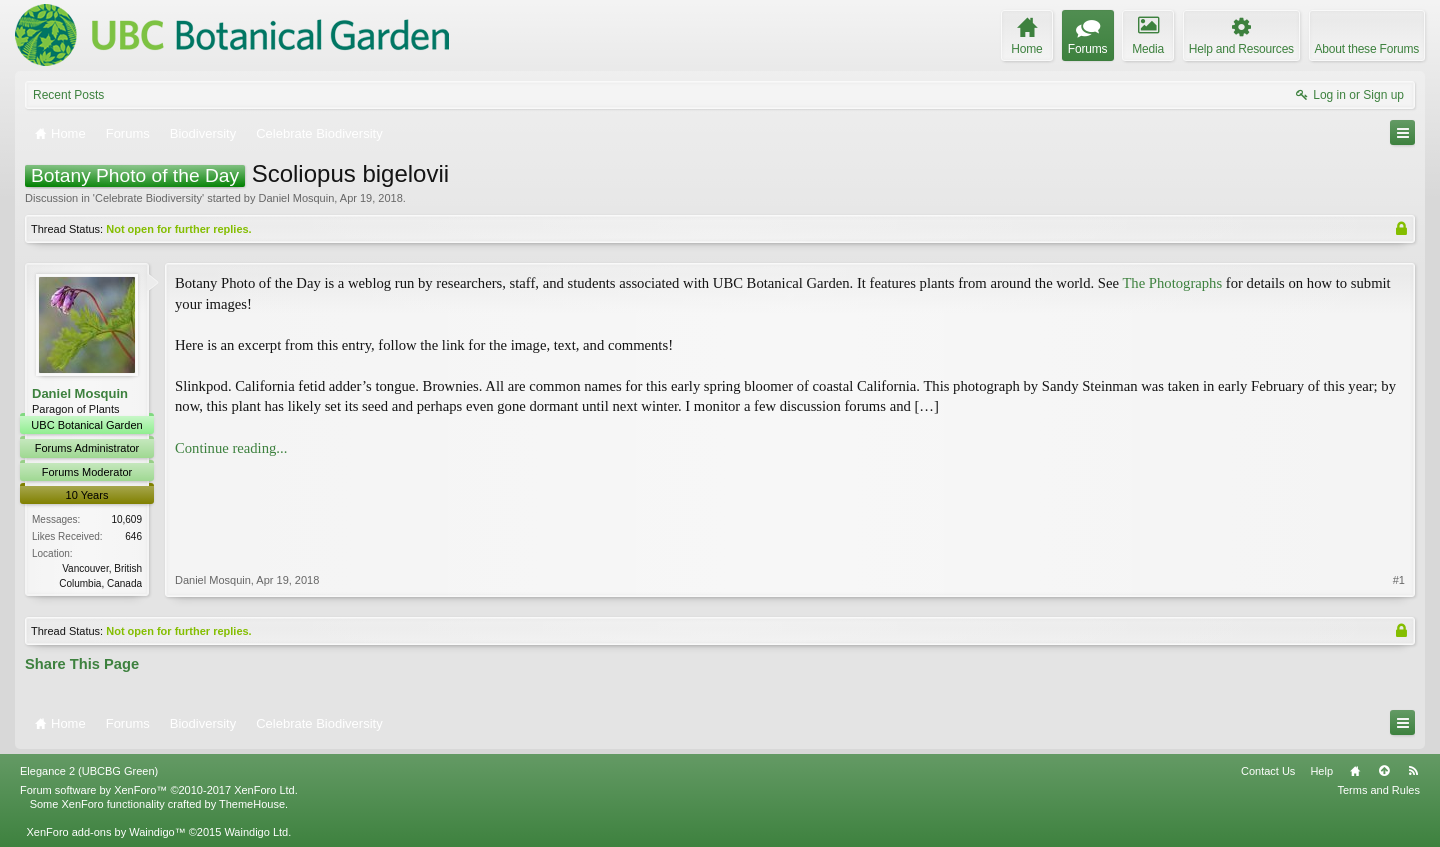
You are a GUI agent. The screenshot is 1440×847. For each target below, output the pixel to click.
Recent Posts (68, 95)
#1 (1399, 580)
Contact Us (1268, 771)
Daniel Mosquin (296, 198)
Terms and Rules (1378, 790)
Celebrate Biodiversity (148, 198)
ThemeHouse (252, 804)
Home (1355, 771)
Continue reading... (231, 448)
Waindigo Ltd (256, 832)
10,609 (126, 519)
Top (1384, 771)
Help (1321, 771)
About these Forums (1367, 49)
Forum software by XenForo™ (159, 790)
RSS (1413, 771)
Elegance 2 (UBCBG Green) (89, 771)
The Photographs (1172, 283)
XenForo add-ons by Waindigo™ (105, 832)
